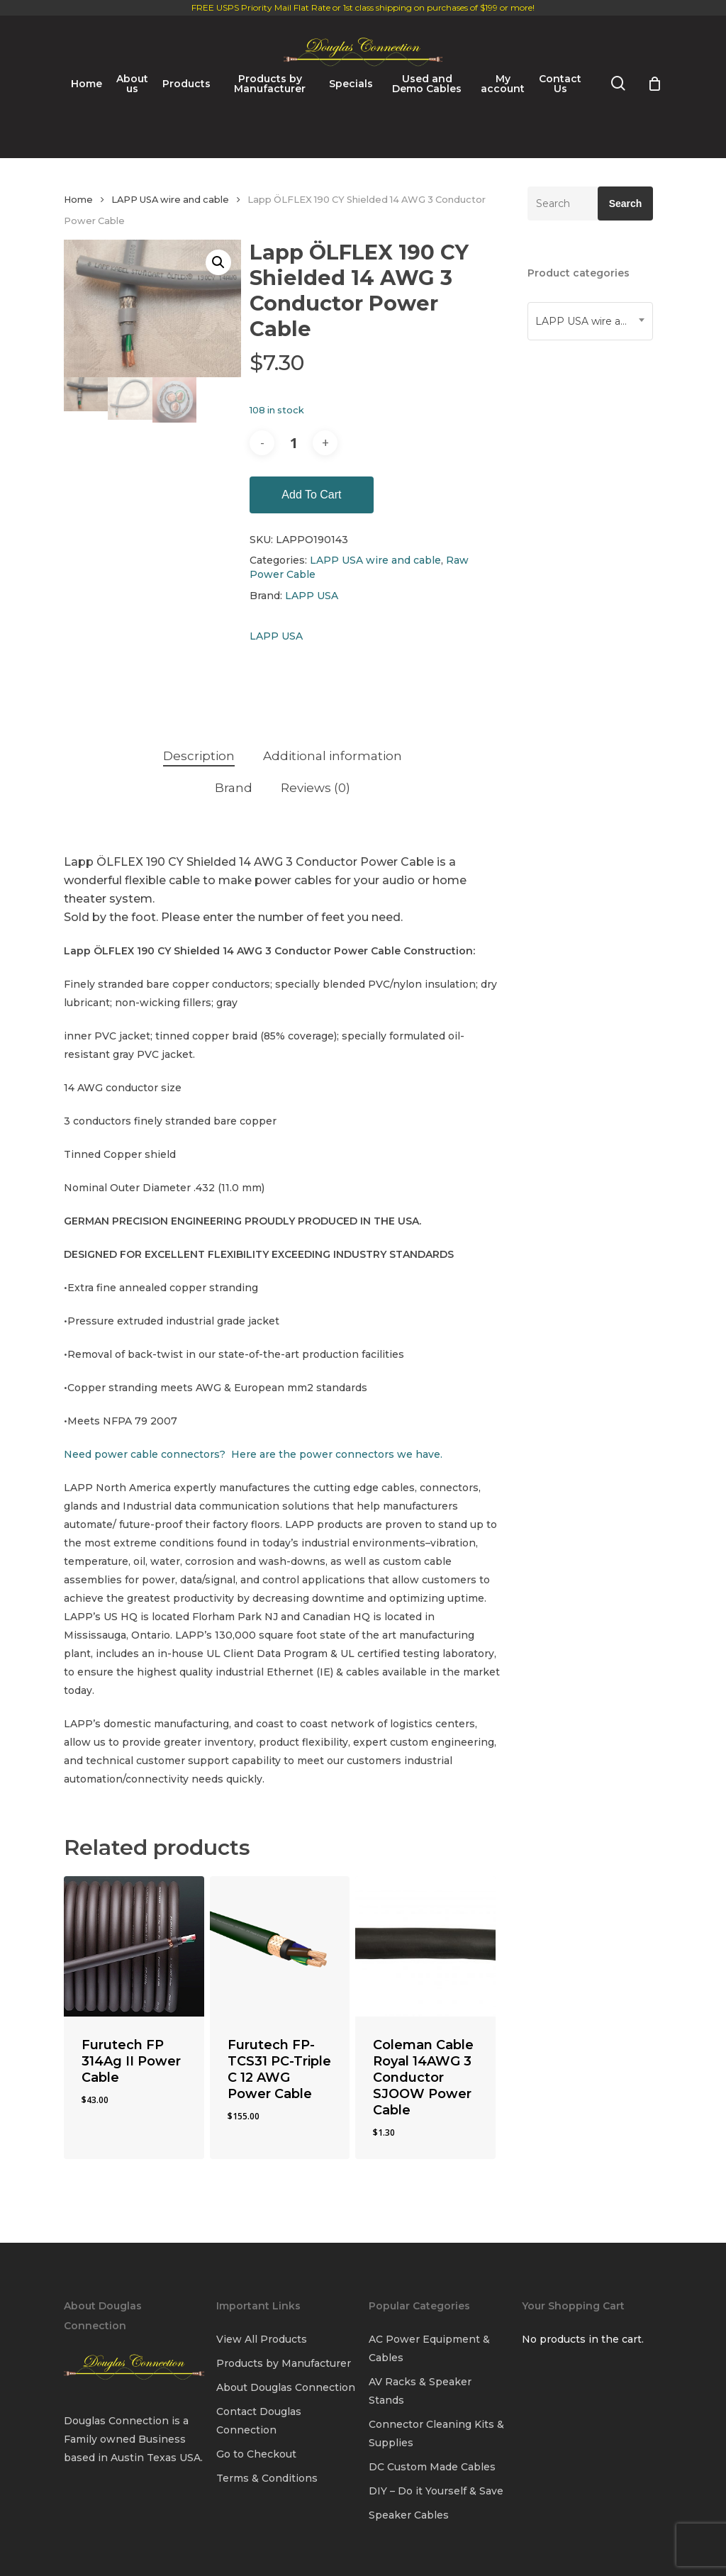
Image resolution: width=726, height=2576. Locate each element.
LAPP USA (311, 595)
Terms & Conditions (267, 2478)
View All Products (261, 2339)
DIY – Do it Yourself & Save (436, 2491)
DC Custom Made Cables (432, 2466)
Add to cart (311, 495)
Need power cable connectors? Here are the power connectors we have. (253, 1454)
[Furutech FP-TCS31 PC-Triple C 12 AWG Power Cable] (280, 1946)
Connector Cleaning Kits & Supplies (436, 2433)
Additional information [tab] (332, 756)
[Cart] (654, 151)
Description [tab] (199, 756)
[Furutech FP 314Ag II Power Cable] (134, 1946)
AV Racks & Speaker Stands (420, 2391)
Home (78, 199)
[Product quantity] (293, 442)
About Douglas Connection (285, 2387)
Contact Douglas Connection (258, 2420)
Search (625, 203)
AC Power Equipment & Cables (429, 2348)
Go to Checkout (256, 2454)
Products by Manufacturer (283, 2363)
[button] (218, 262)
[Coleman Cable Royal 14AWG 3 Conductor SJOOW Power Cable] (425, 1946)
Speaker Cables (409, 2515)
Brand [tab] (233, 788)
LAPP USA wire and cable (170, 199)
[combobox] (590, 321)
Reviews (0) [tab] (315, 788)
